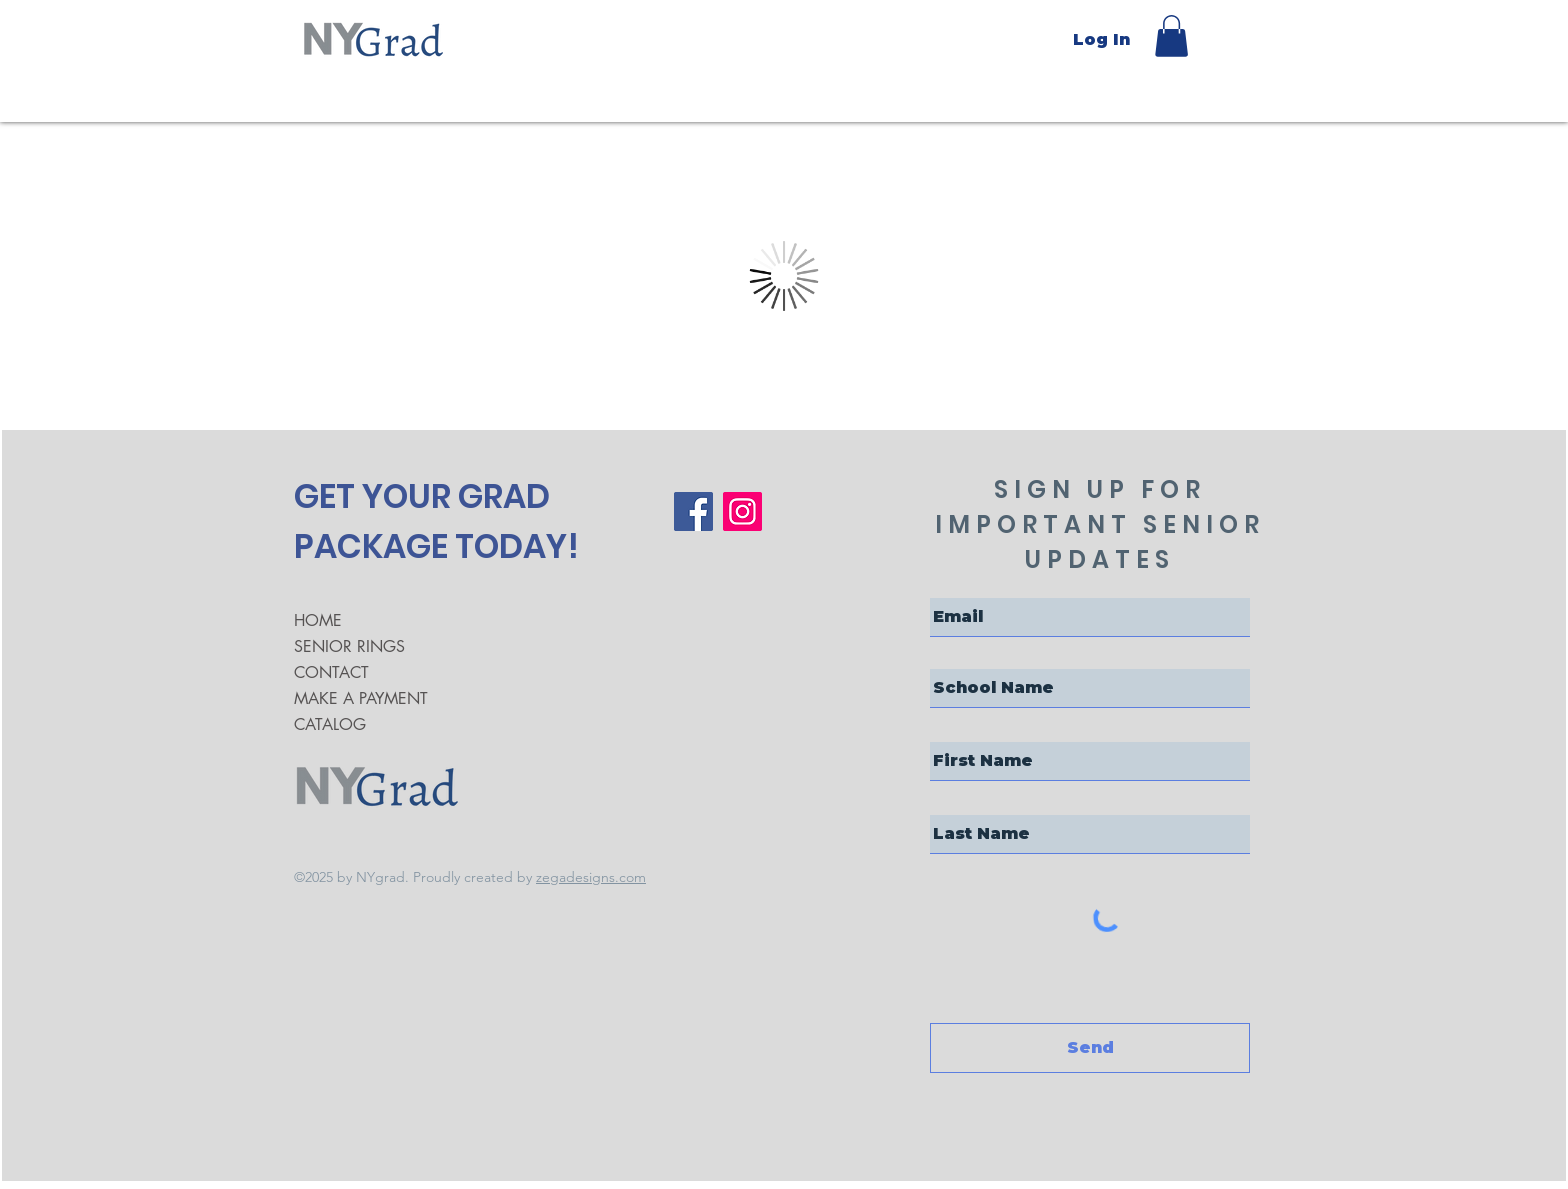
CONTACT (331, 672)
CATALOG (330, 724)
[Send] (1090, 1048)
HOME (318, 620)
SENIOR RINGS (349, 646)
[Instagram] (742, 511)
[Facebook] (693, 511)
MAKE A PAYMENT (361, 698)
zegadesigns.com (591, 877)
